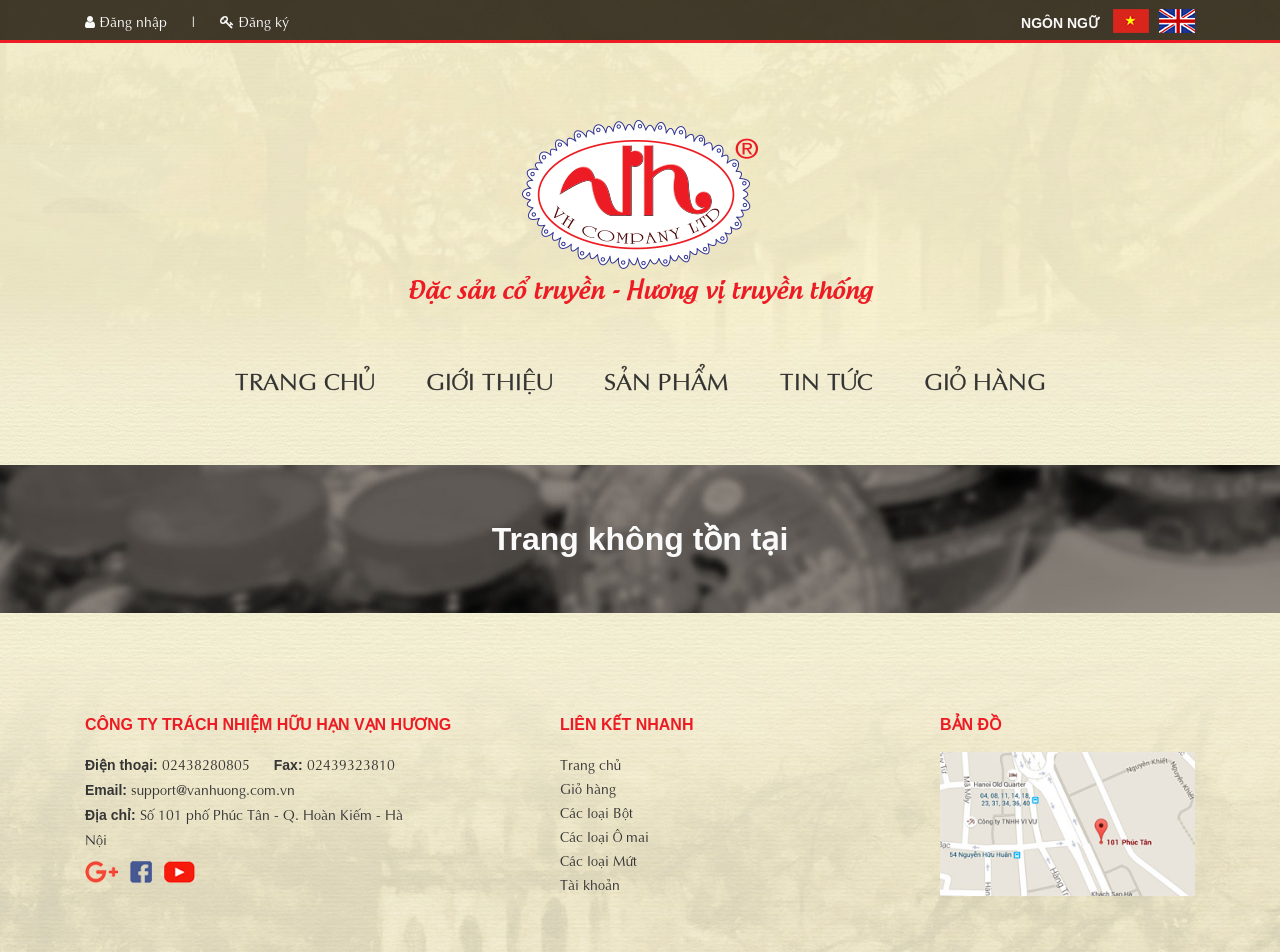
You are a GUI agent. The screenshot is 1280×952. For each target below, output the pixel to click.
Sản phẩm (666, 378)
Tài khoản (590, 883)
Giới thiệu (489, 378)
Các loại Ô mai (604, 835)
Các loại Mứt (598, 859)
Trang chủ (305, 378)
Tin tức (826, 378)
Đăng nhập (128, 20)
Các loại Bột (596, 811)
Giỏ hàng (985, 378)
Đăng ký (254, 20)
